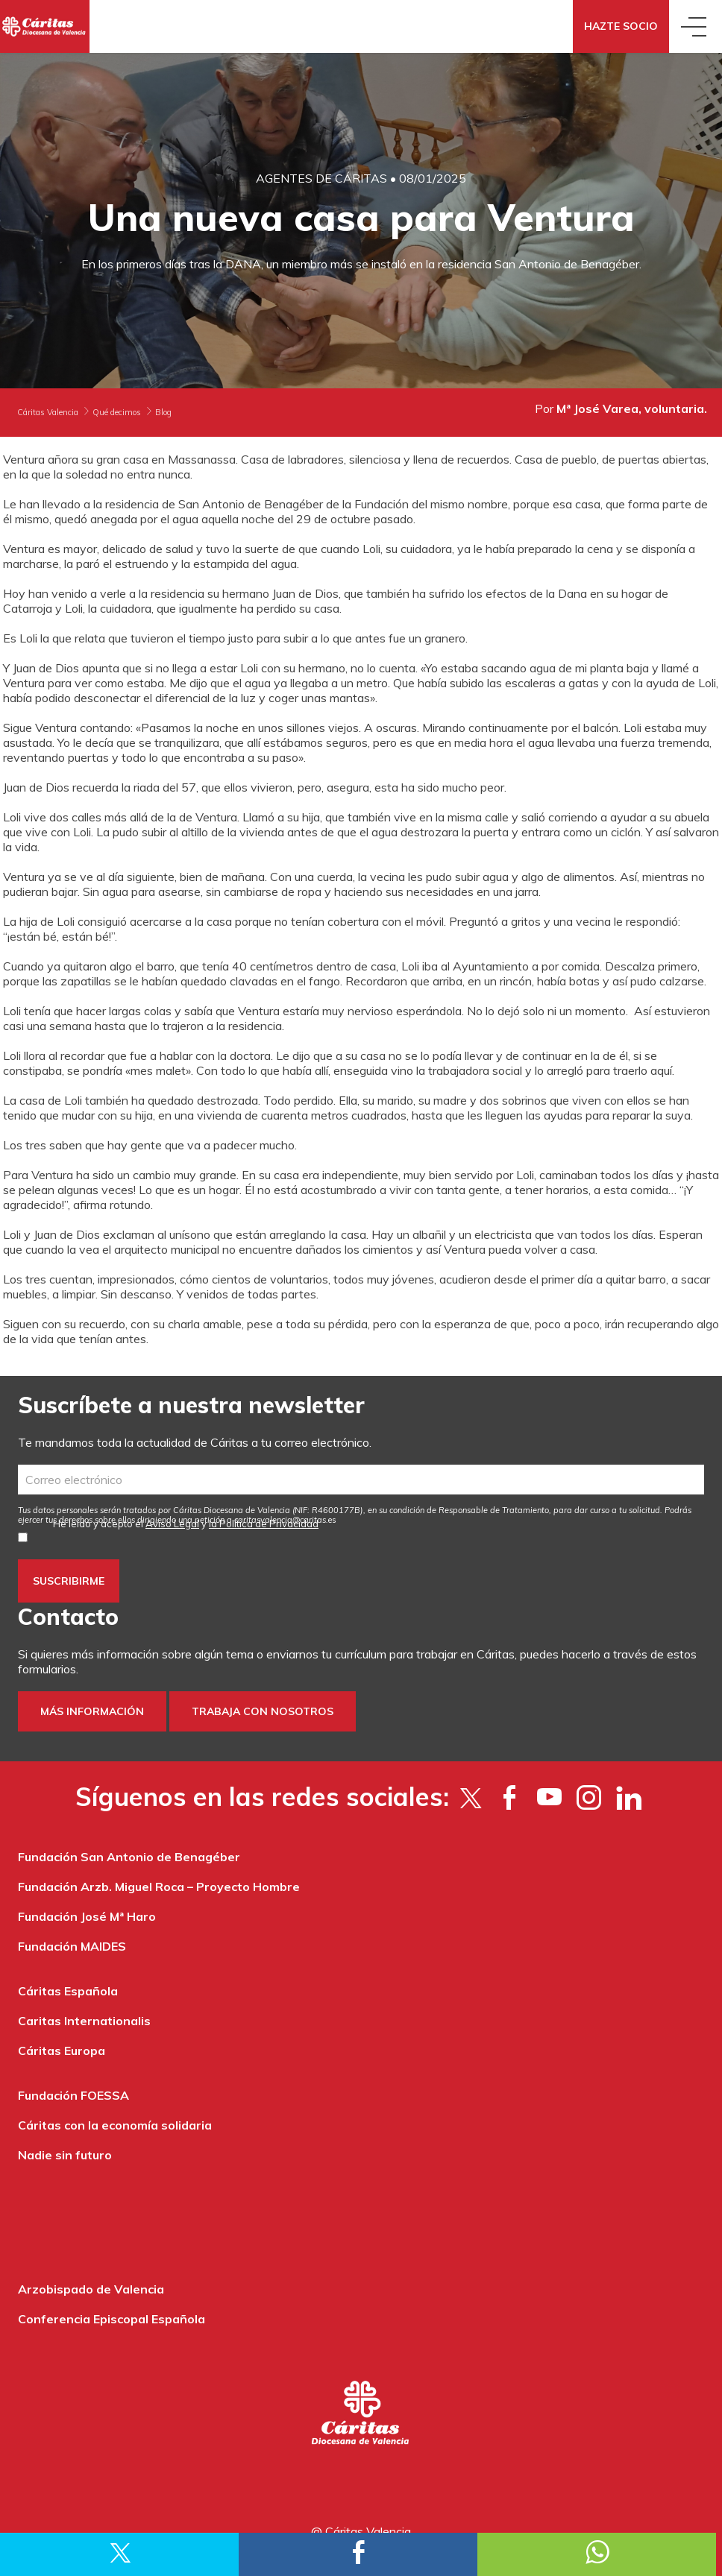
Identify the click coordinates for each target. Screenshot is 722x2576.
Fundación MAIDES (72, 1946)
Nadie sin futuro (65, 2154)
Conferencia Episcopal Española (111, 2318)
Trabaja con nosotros (262, 1711)
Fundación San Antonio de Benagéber (129, 1856)
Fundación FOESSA (73, 2095)
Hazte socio (621, 26)
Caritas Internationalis (84, 2020)
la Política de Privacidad (263, 1524)
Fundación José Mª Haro (87, 1916)
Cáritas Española (68, 1990)
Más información (92, 1711)
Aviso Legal (172, 1524)
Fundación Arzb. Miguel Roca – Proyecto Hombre (159, 1886)
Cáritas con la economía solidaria (115, 2125)
